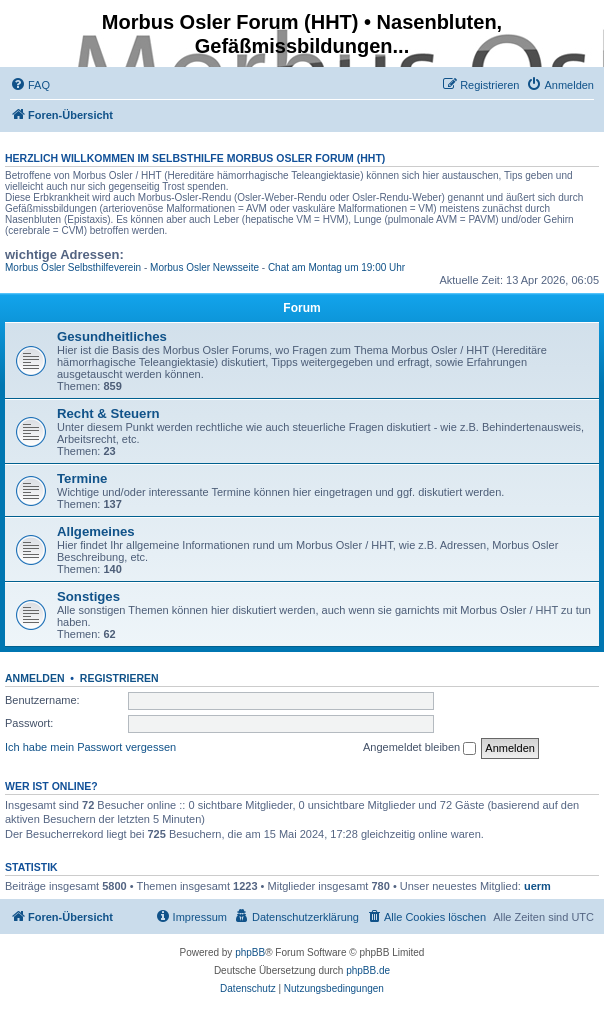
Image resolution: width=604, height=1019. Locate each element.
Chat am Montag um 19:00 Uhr (336, 267)
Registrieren (119, 678)
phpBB (250, 952)
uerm (537, 886)
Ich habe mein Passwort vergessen (90, 747)
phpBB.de (368, 970)
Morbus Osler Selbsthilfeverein (73, 267)
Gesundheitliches (112, 336)
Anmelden (35, 678)
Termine (82, 478)
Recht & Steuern (108, 413)
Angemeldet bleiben (419, 748)
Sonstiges (88, 596)
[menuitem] (30, 85)
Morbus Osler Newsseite (204, 267)
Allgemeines (96, 531)
